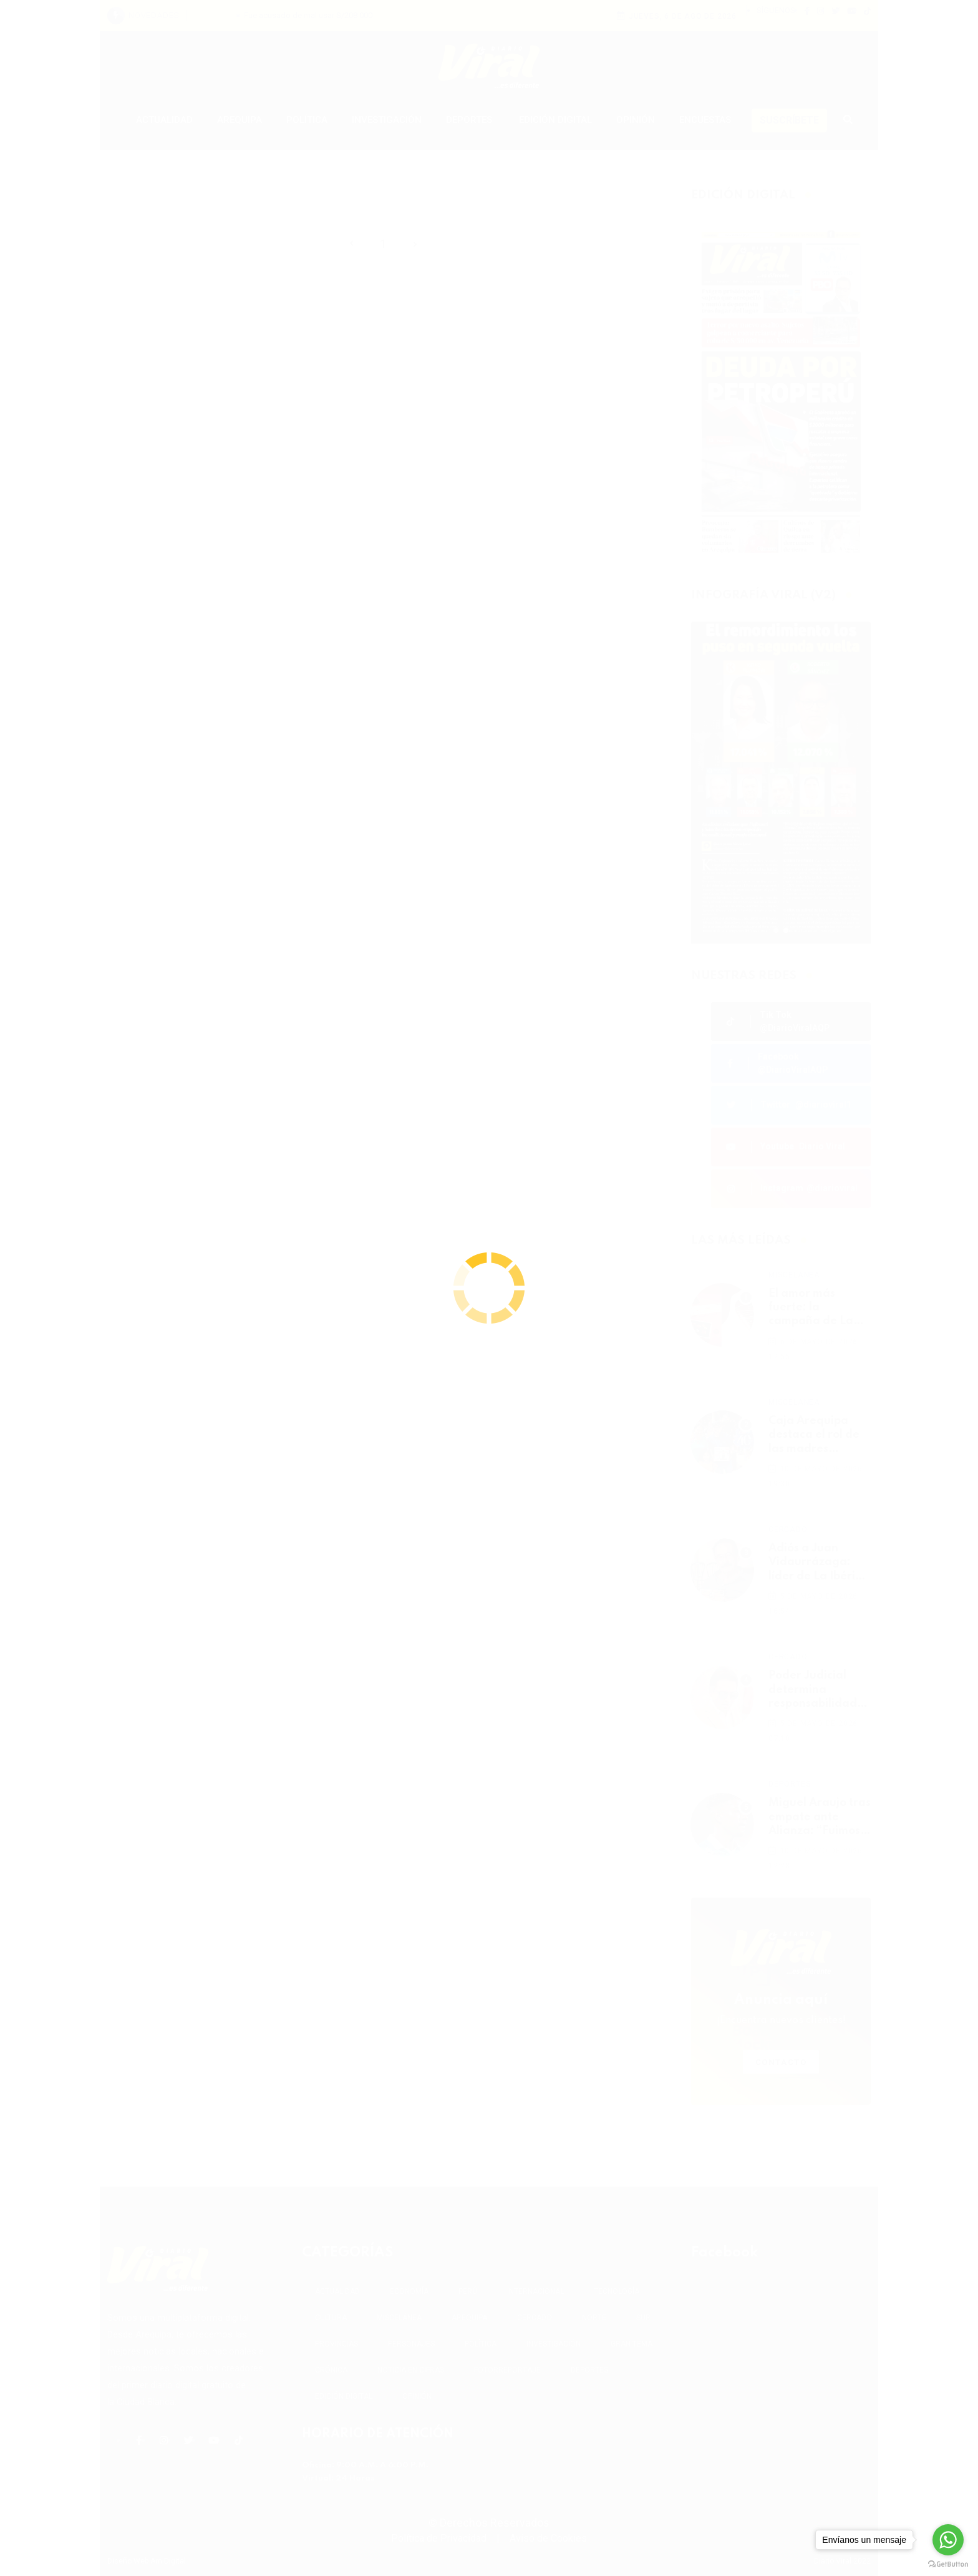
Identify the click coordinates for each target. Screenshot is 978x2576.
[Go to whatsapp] (948, 2539)
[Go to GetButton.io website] (948, 2563)
